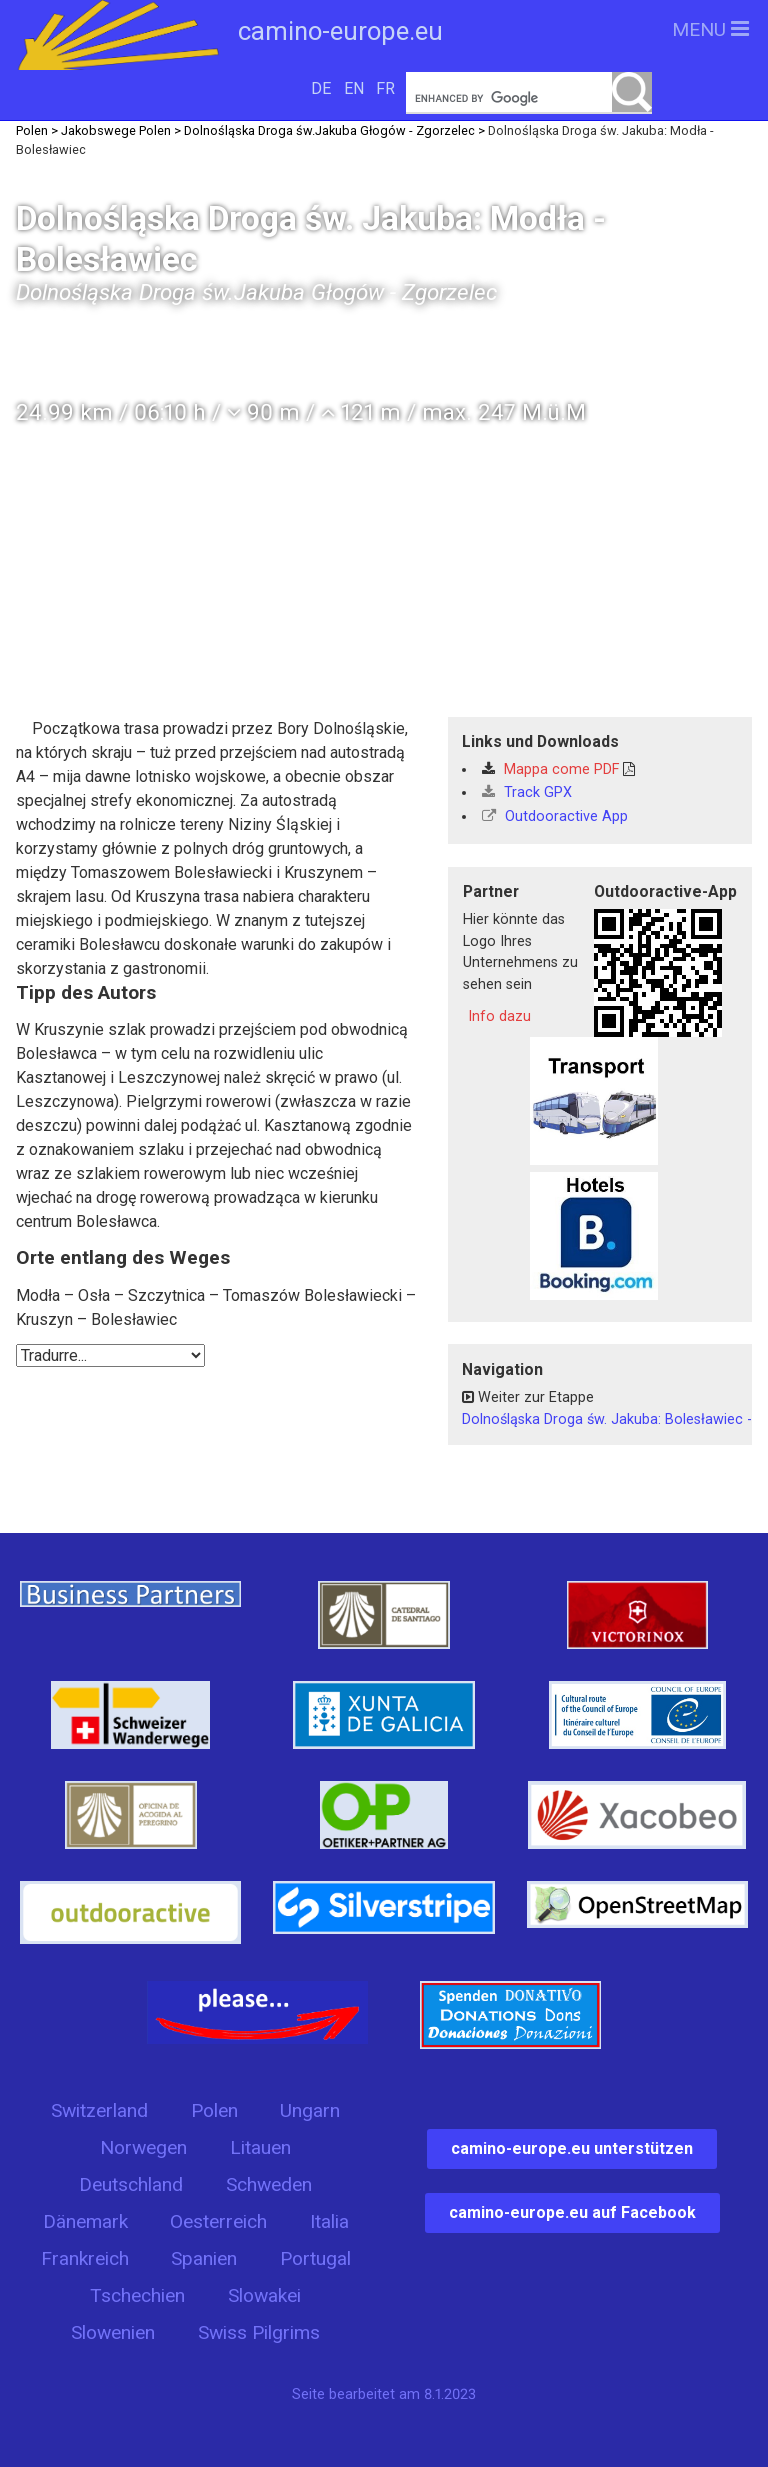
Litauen (260, 2147)
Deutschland (131, 2184)
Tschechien (137, 2295)
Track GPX (527, 792)
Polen (214, 2110)
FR (385, 88)
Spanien (204, 2258)
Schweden (269, 2184)
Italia (329, 2221)
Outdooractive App (555, 816)
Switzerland (99, 2110)
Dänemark (85, 2221)
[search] (529, 98)
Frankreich (85, 2258)
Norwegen (143, 2147)
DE (321, 88)
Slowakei (264, 2295)
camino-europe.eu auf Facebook (572, 2212)
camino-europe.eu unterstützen (572, 2148)
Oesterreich (218, 2221)
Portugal (315, 2258)
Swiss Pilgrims (259, 2332)
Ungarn (310, 2110)
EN (354, 88)
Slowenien (113, 2332)
